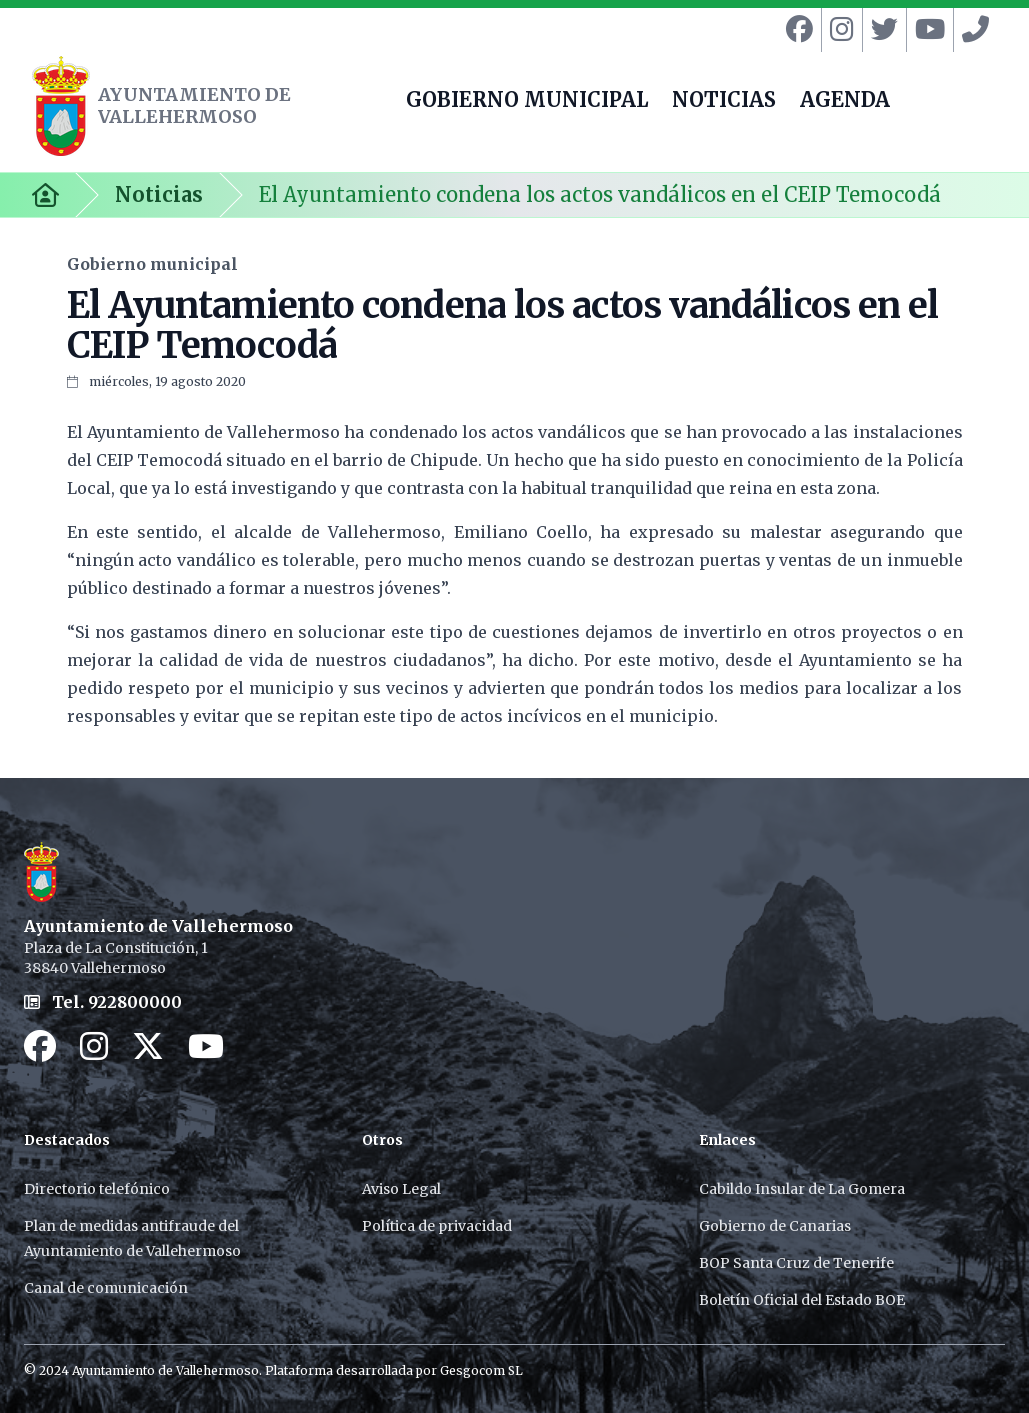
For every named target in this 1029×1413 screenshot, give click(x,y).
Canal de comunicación (106, 1288)
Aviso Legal (401, 1189)
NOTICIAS (724, 102)
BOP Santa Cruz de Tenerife (796, 1263)
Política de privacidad (437, 1226)
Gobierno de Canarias (775, 1226)
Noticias (159, 194)
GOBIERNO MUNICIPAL (527, 102)
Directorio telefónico (97, 1189)
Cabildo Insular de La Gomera (802, 1189)
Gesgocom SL (481, 1370)
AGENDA (845, 102)
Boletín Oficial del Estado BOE (802, 1300)
